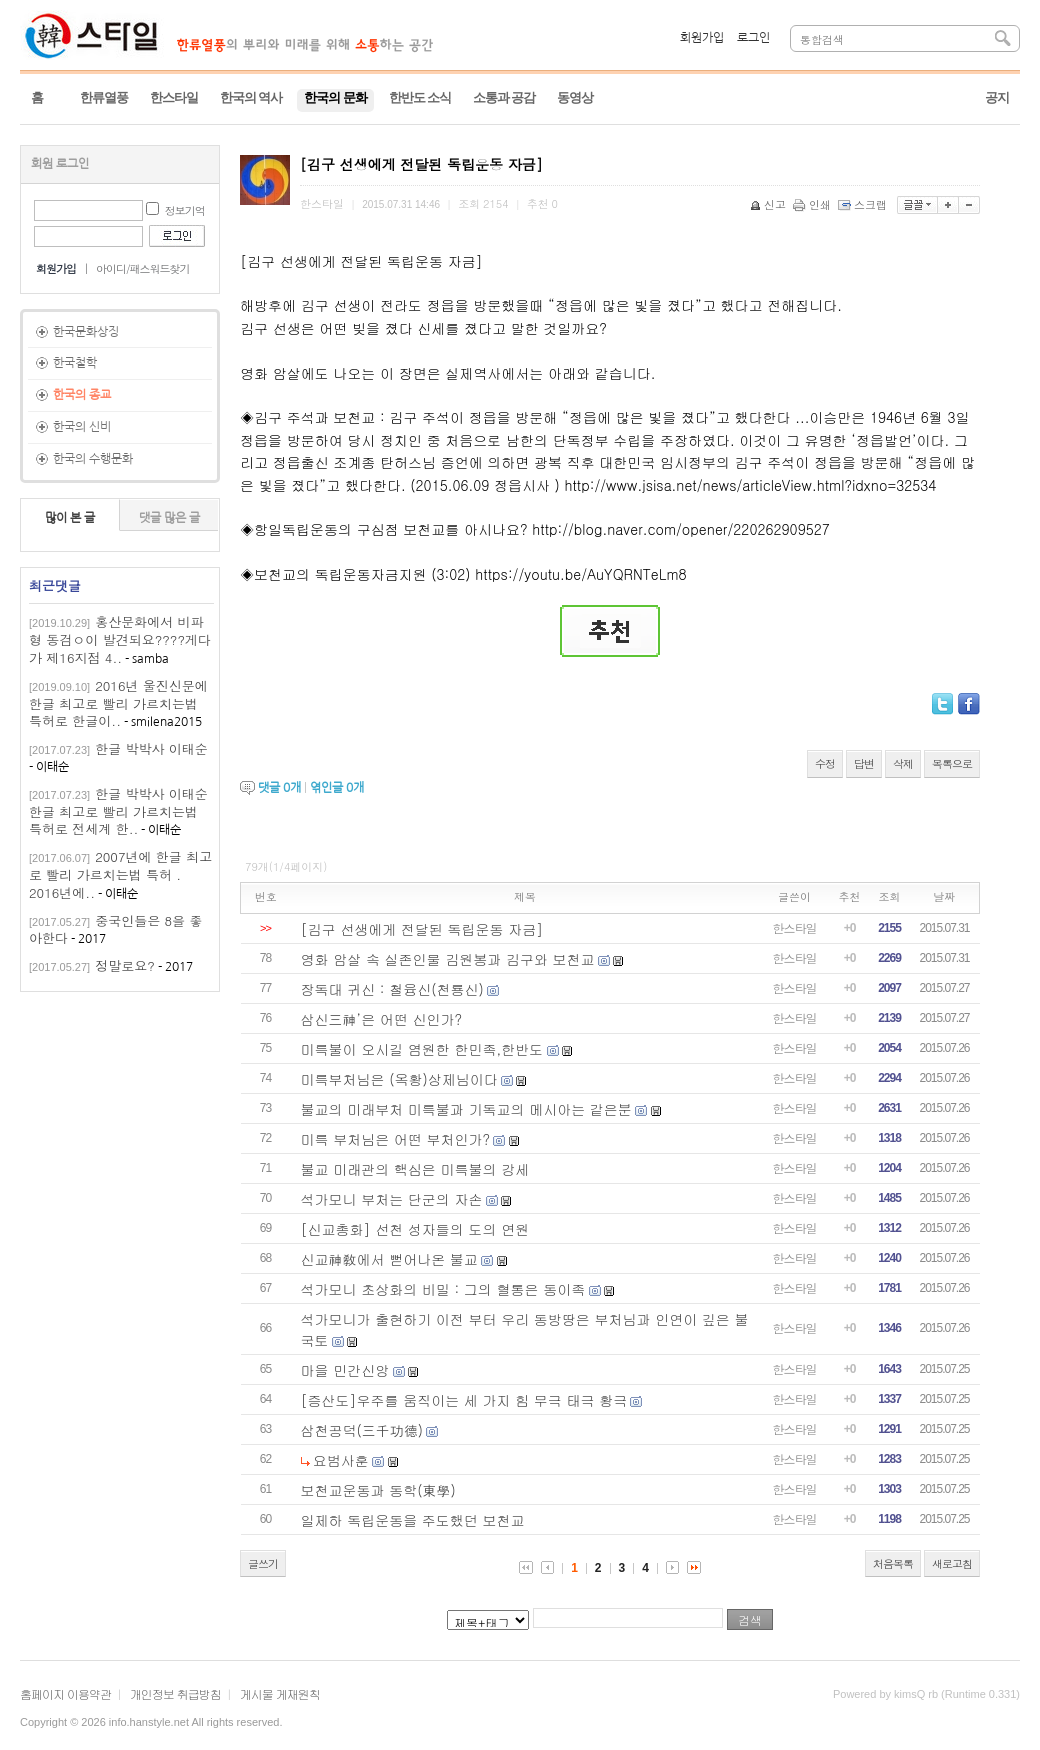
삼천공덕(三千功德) (362, 1430)
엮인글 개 (337, 788)
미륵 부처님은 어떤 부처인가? (396, 1139)
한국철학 (75, 363)
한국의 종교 (82, 395)
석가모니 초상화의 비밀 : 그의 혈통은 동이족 (443, 1289)
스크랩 (864, 204)
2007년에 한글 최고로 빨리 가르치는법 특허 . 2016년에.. (120, 874)
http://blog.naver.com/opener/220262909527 (681, 529)
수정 (825, 763)
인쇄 (813, 204)
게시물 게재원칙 (280, 1693)
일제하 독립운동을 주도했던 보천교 (413, 1520)
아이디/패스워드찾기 (143, 268)
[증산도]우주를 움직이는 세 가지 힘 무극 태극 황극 (464, 1400)
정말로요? (125, 965)
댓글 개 (279, 788)
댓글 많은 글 (169, 518)
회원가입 (702, 38)
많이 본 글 (70, 518)
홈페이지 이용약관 (65, 1693)
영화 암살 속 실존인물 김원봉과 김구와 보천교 (448, 959)
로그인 (753, 38)
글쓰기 (263, 1563)
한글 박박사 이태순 (151, 748)
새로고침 (952, 1563)
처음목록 (893, 1563)
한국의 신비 (82, 427)
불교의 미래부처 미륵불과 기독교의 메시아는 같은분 (466, 1109)
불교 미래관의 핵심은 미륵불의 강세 (415, 1169)
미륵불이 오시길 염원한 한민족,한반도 (422, 1049)
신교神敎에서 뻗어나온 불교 (389, 1259)
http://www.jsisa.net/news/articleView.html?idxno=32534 (750, 485)
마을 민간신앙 (345, 1370)
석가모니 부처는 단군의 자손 (392, 1199)
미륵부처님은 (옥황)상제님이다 (399, 1079)
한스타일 (795, 927)
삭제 (903, 763)
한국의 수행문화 (93, 459)
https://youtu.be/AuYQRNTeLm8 (580, 574)
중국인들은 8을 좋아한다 (115, 929)
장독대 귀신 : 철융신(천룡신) (392, 989)
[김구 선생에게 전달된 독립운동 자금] (422, 929)
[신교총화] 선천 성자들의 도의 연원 (415, 1229)
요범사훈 (341, 1460)
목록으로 (952, 763)
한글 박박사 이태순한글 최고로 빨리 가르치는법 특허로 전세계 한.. (118, 811)
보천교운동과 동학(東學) (378, 1490)
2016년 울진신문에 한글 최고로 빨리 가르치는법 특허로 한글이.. (118, 703)
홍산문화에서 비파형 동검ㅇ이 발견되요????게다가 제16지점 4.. (120, 639)
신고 (769, 204)
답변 (864, 763)
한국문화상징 (86, 332)
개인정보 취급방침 (175, 1693)
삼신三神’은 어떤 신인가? (382, 1019)
